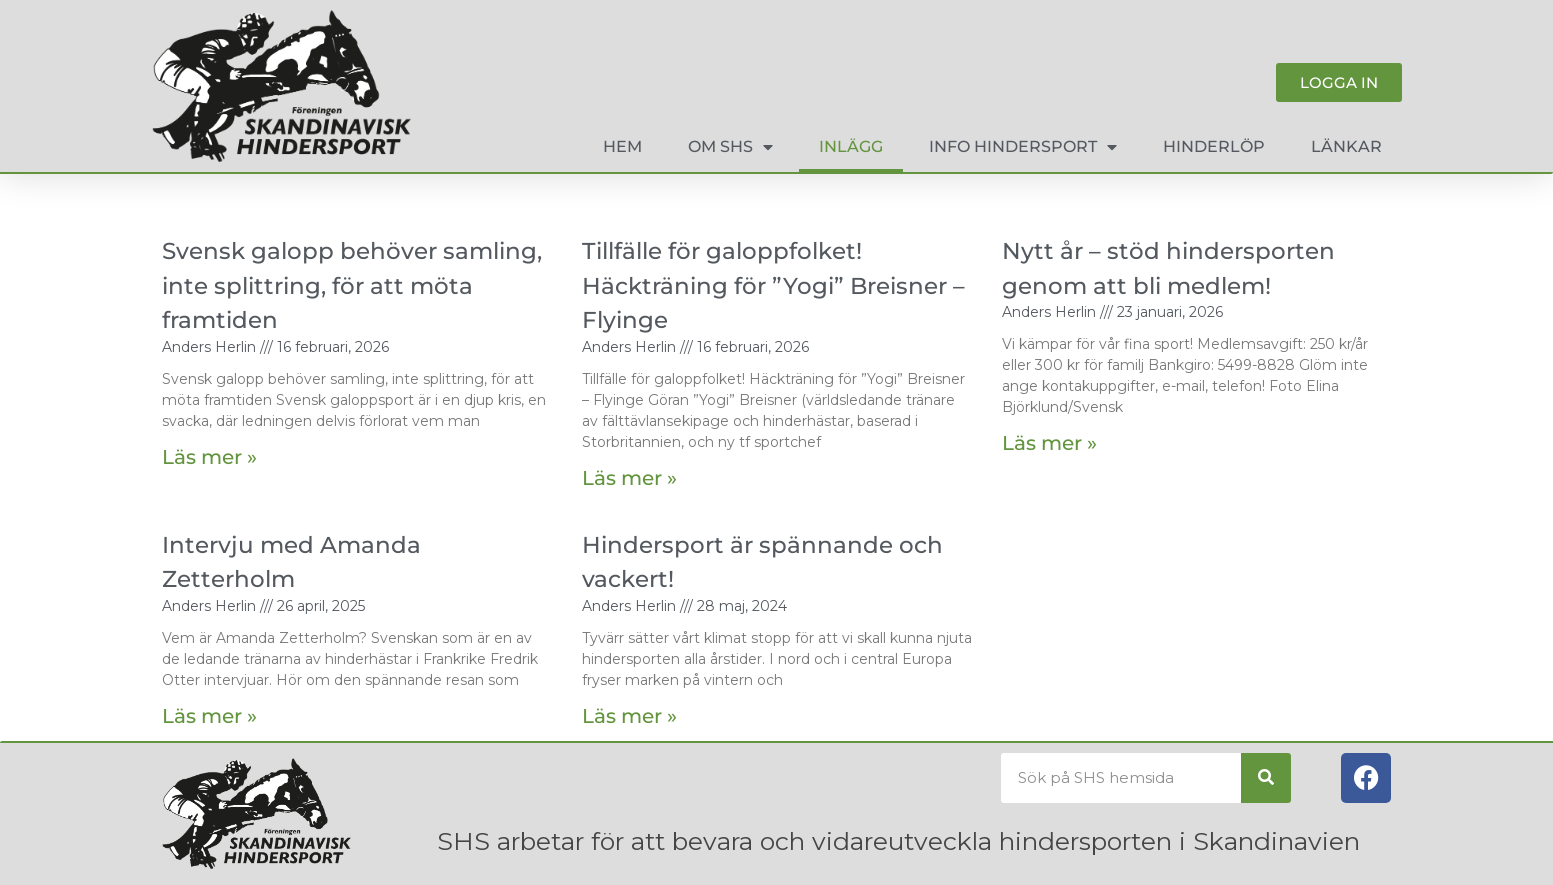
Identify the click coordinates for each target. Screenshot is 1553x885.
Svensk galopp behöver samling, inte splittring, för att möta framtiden (352, 285)
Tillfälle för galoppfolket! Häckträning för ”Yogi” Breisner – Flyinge (773, 285)
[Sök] (1266, 778)
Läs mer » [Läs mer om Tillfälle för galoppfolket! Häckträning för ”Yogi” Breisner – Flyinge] (629, 478)
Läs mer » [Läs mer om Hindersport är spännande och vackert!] (629, 716)
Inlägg (851, 146)
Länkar (1346, 146)
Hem (622, 146)
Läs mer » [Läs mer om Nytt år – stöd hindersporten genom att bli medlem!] (1049, 443)
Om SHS (730, 147)
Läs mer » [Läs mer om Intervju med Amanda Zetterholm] (209, 716)
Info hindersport (1023, 147)
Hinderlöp (1214, 146)
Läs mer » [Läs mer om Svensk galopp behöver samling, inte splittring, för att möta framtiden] (209, 457)
